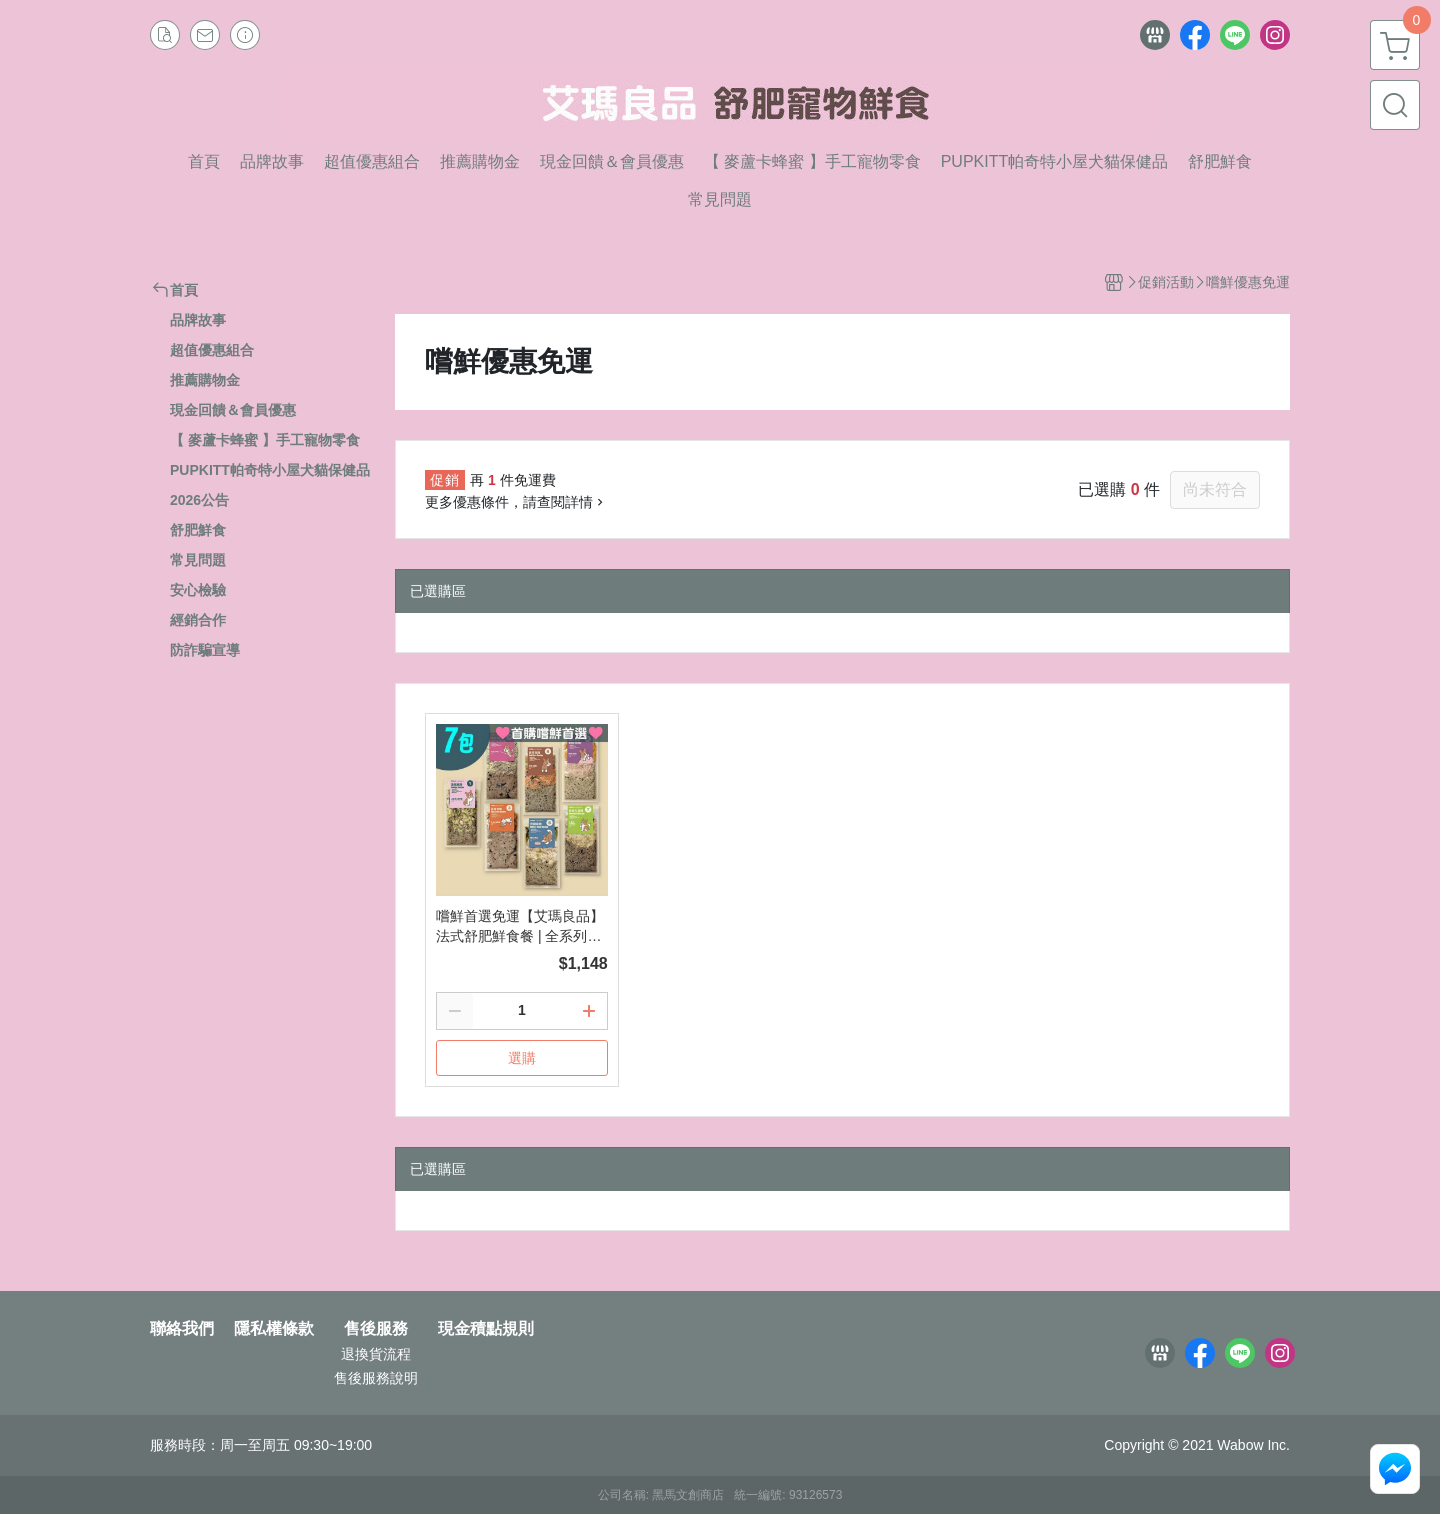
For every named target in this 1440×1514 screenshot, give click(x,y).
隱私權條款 (274, 1329)
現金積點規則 (486, 1329)
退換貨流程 (376, 1354)
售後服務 (376, 1329)
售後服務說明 (376, 1378)
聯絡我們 (182, 1329)
